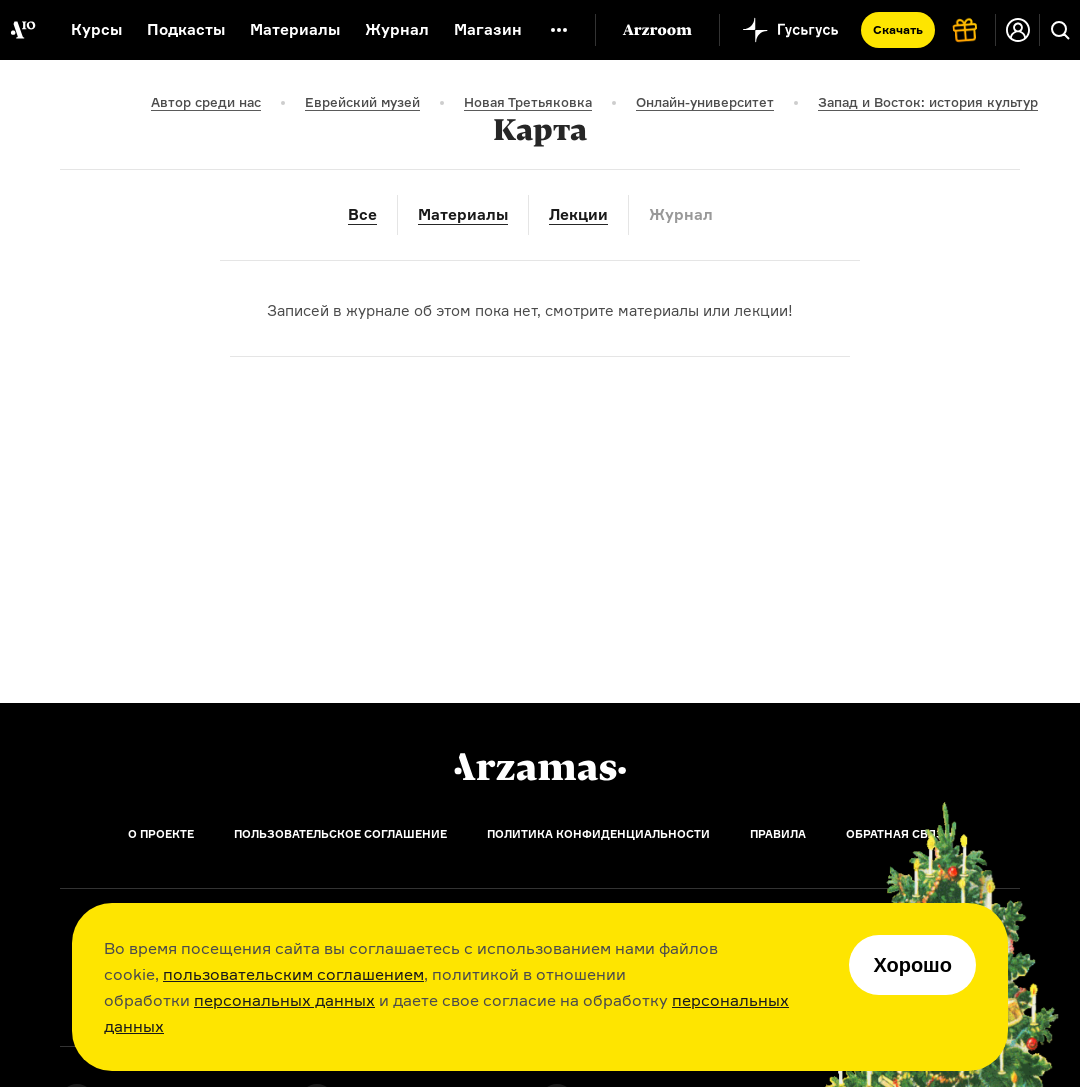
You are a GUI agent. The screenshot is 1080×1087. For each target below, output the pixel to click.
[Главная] (540, 767)
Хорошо (912, 965)
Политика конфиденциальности (598, 834)
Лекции (578, 214)
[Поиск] (1060, 30)
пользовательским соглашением (293, 974)
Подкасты (186, 29)
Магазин (488, 29)
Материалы (295, 29)
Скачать (898, 29)
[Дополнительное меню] (559, 30)
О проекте (161, 834)
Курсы (96, 29)
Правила (778, 834)
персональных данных (284, 1000)
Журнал (397, 29)
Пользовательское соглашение (340, 834)
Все (362, 214)
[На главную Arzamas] (22, 30)
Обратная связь (899, 834)
